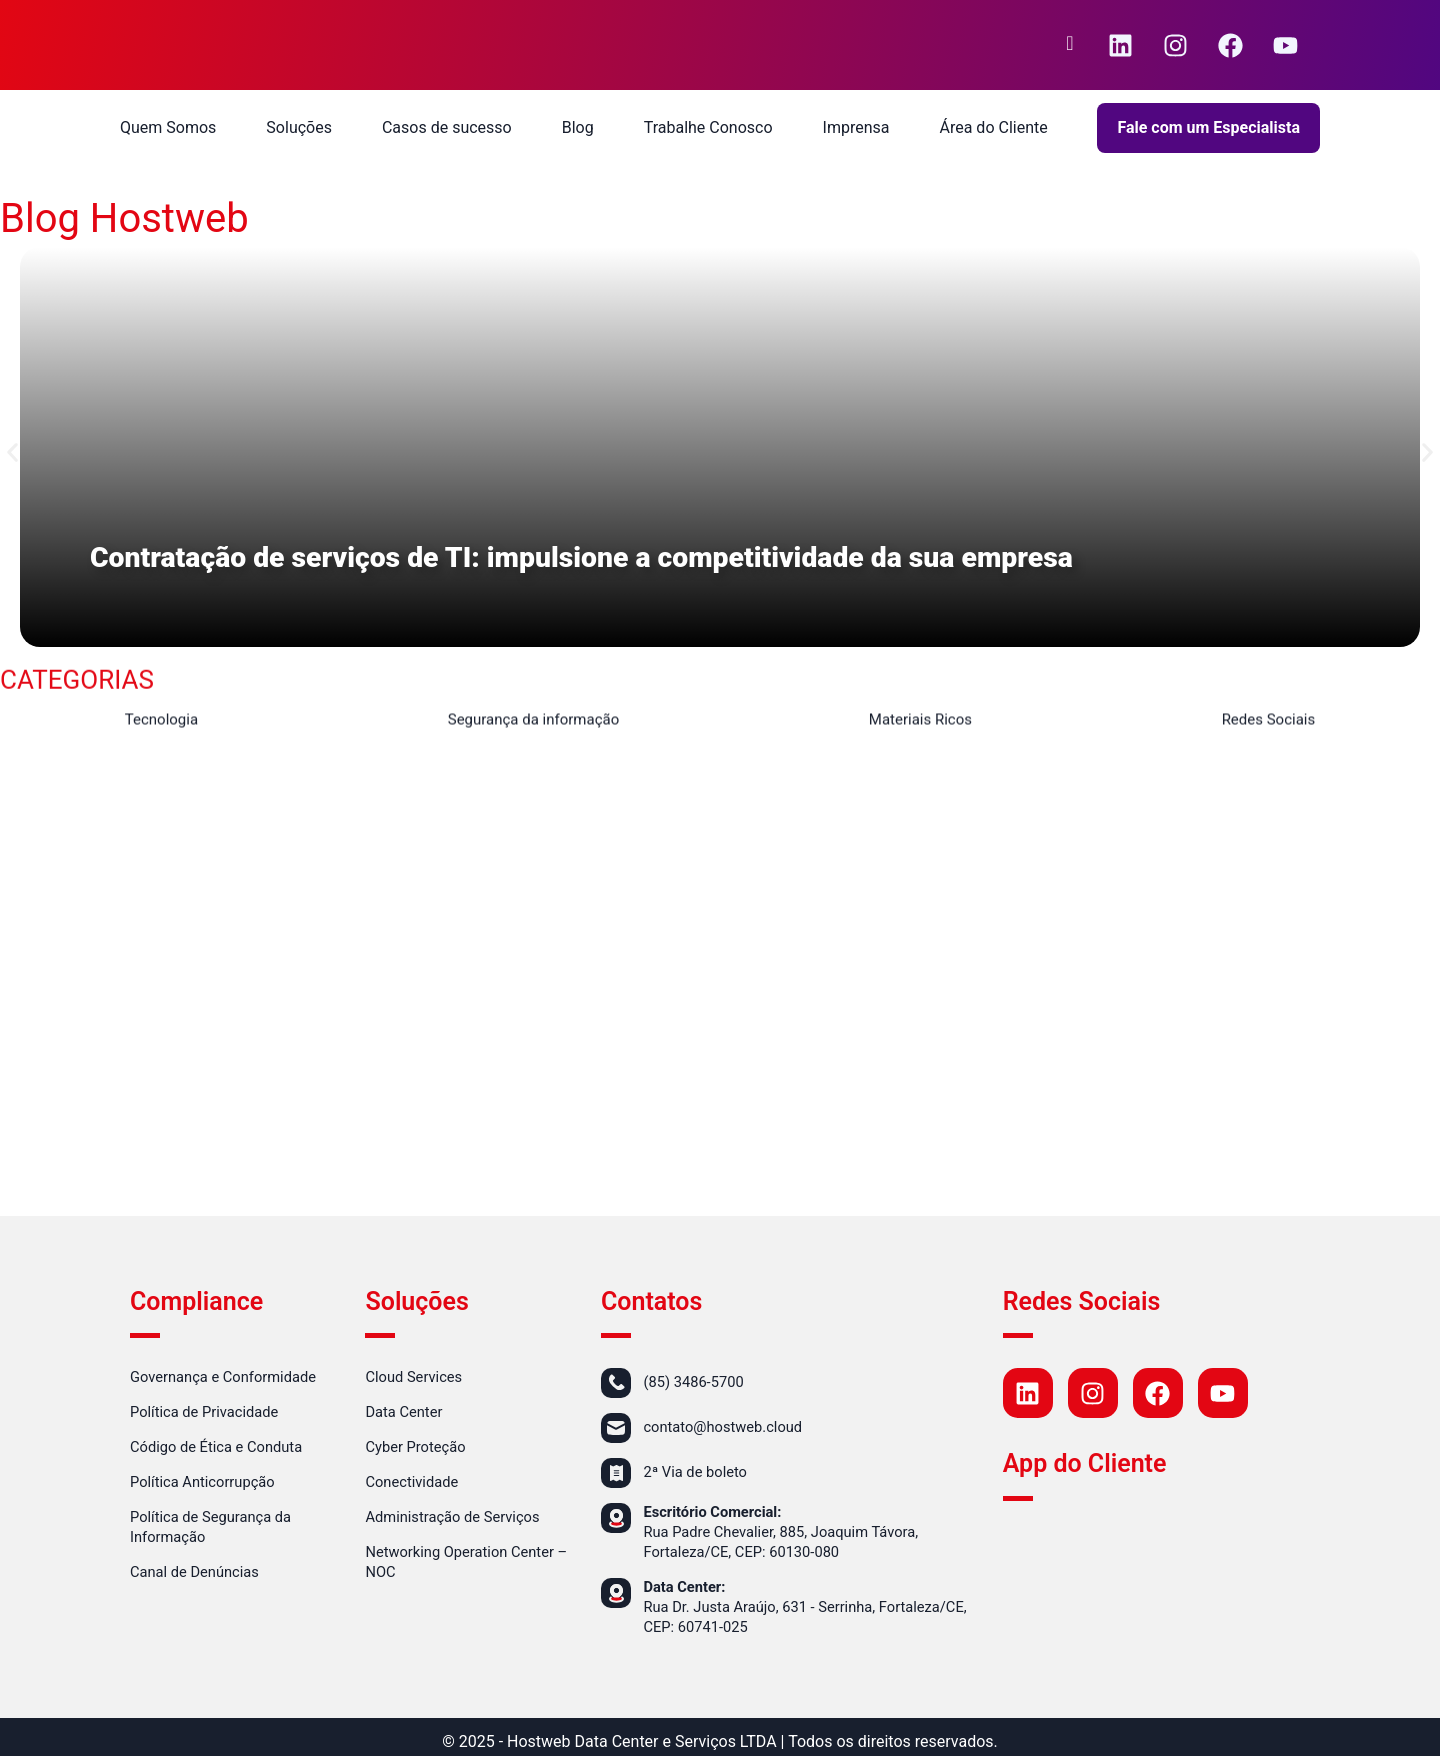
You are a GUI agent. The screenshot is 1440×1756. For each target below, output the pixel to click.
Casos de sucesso (447, 127)
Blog (578, 127)
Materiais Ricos (920, 723)
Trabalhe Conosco (708, 127)
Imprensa (856, 127)
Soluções (299, 127)
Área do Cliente (993, 127)
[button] (12, 452)
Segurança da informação (534, 723)
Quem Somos (168, 127)
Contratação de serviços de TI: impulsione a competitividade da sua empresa (610, 557)
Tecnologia (161, 723)
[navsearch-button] (1070, 45)
